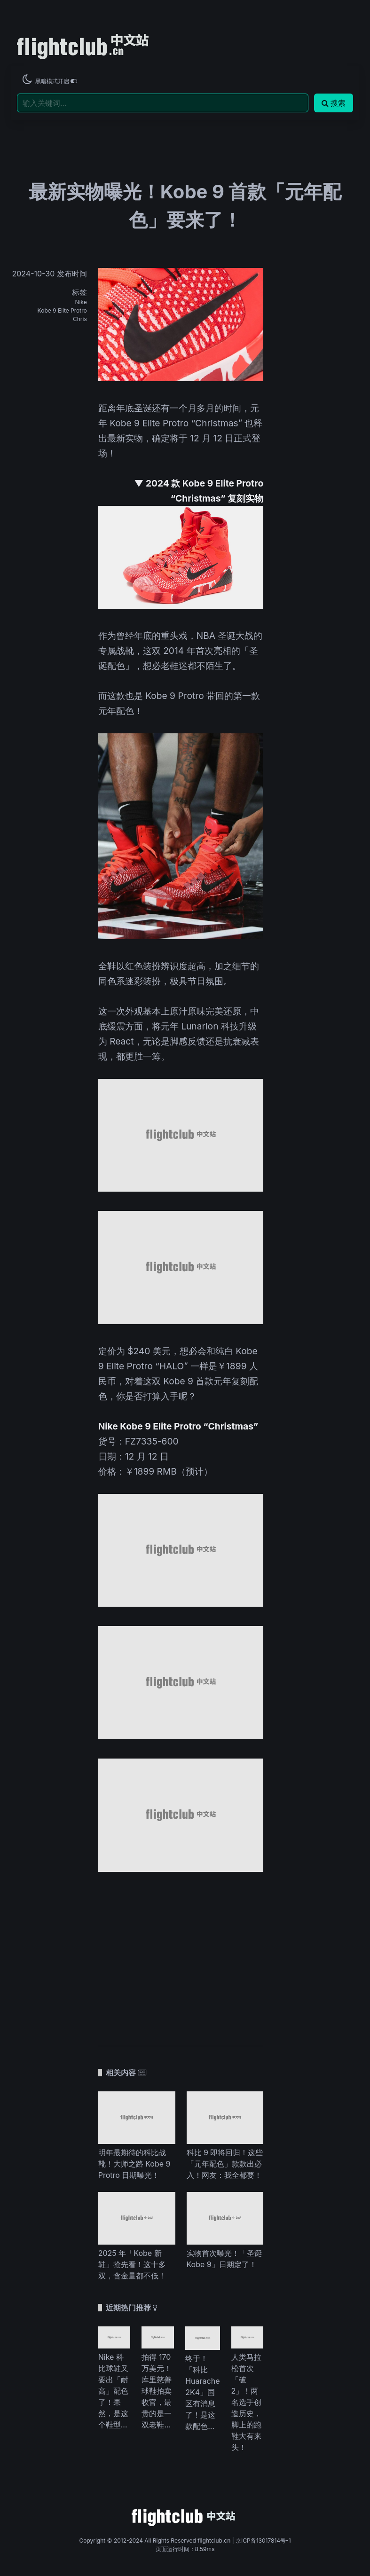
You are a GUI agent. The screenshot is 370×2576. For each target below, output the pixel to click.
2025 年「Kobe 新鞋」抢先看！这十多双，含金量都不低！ (132, 2264)
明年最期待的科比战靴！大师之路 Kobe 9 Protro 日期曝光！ (134, 2164)
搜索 (334, 103)
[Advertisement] (181, 1954)
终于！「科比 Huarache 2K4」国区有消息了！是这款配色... (202, 2392)
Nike (81, 302)
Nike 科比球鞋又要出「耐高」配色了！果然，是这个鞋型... (113, 2390)
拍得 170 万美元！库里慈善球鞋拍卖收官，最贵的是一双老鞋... (157, 2390)
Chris (80, 318)
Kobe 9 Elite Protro (62, 310)
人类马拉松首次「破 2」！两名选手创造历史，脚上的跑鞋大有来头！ (246, 2402)
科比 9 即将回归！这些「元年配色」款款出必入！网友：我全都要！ (225, 2164)
